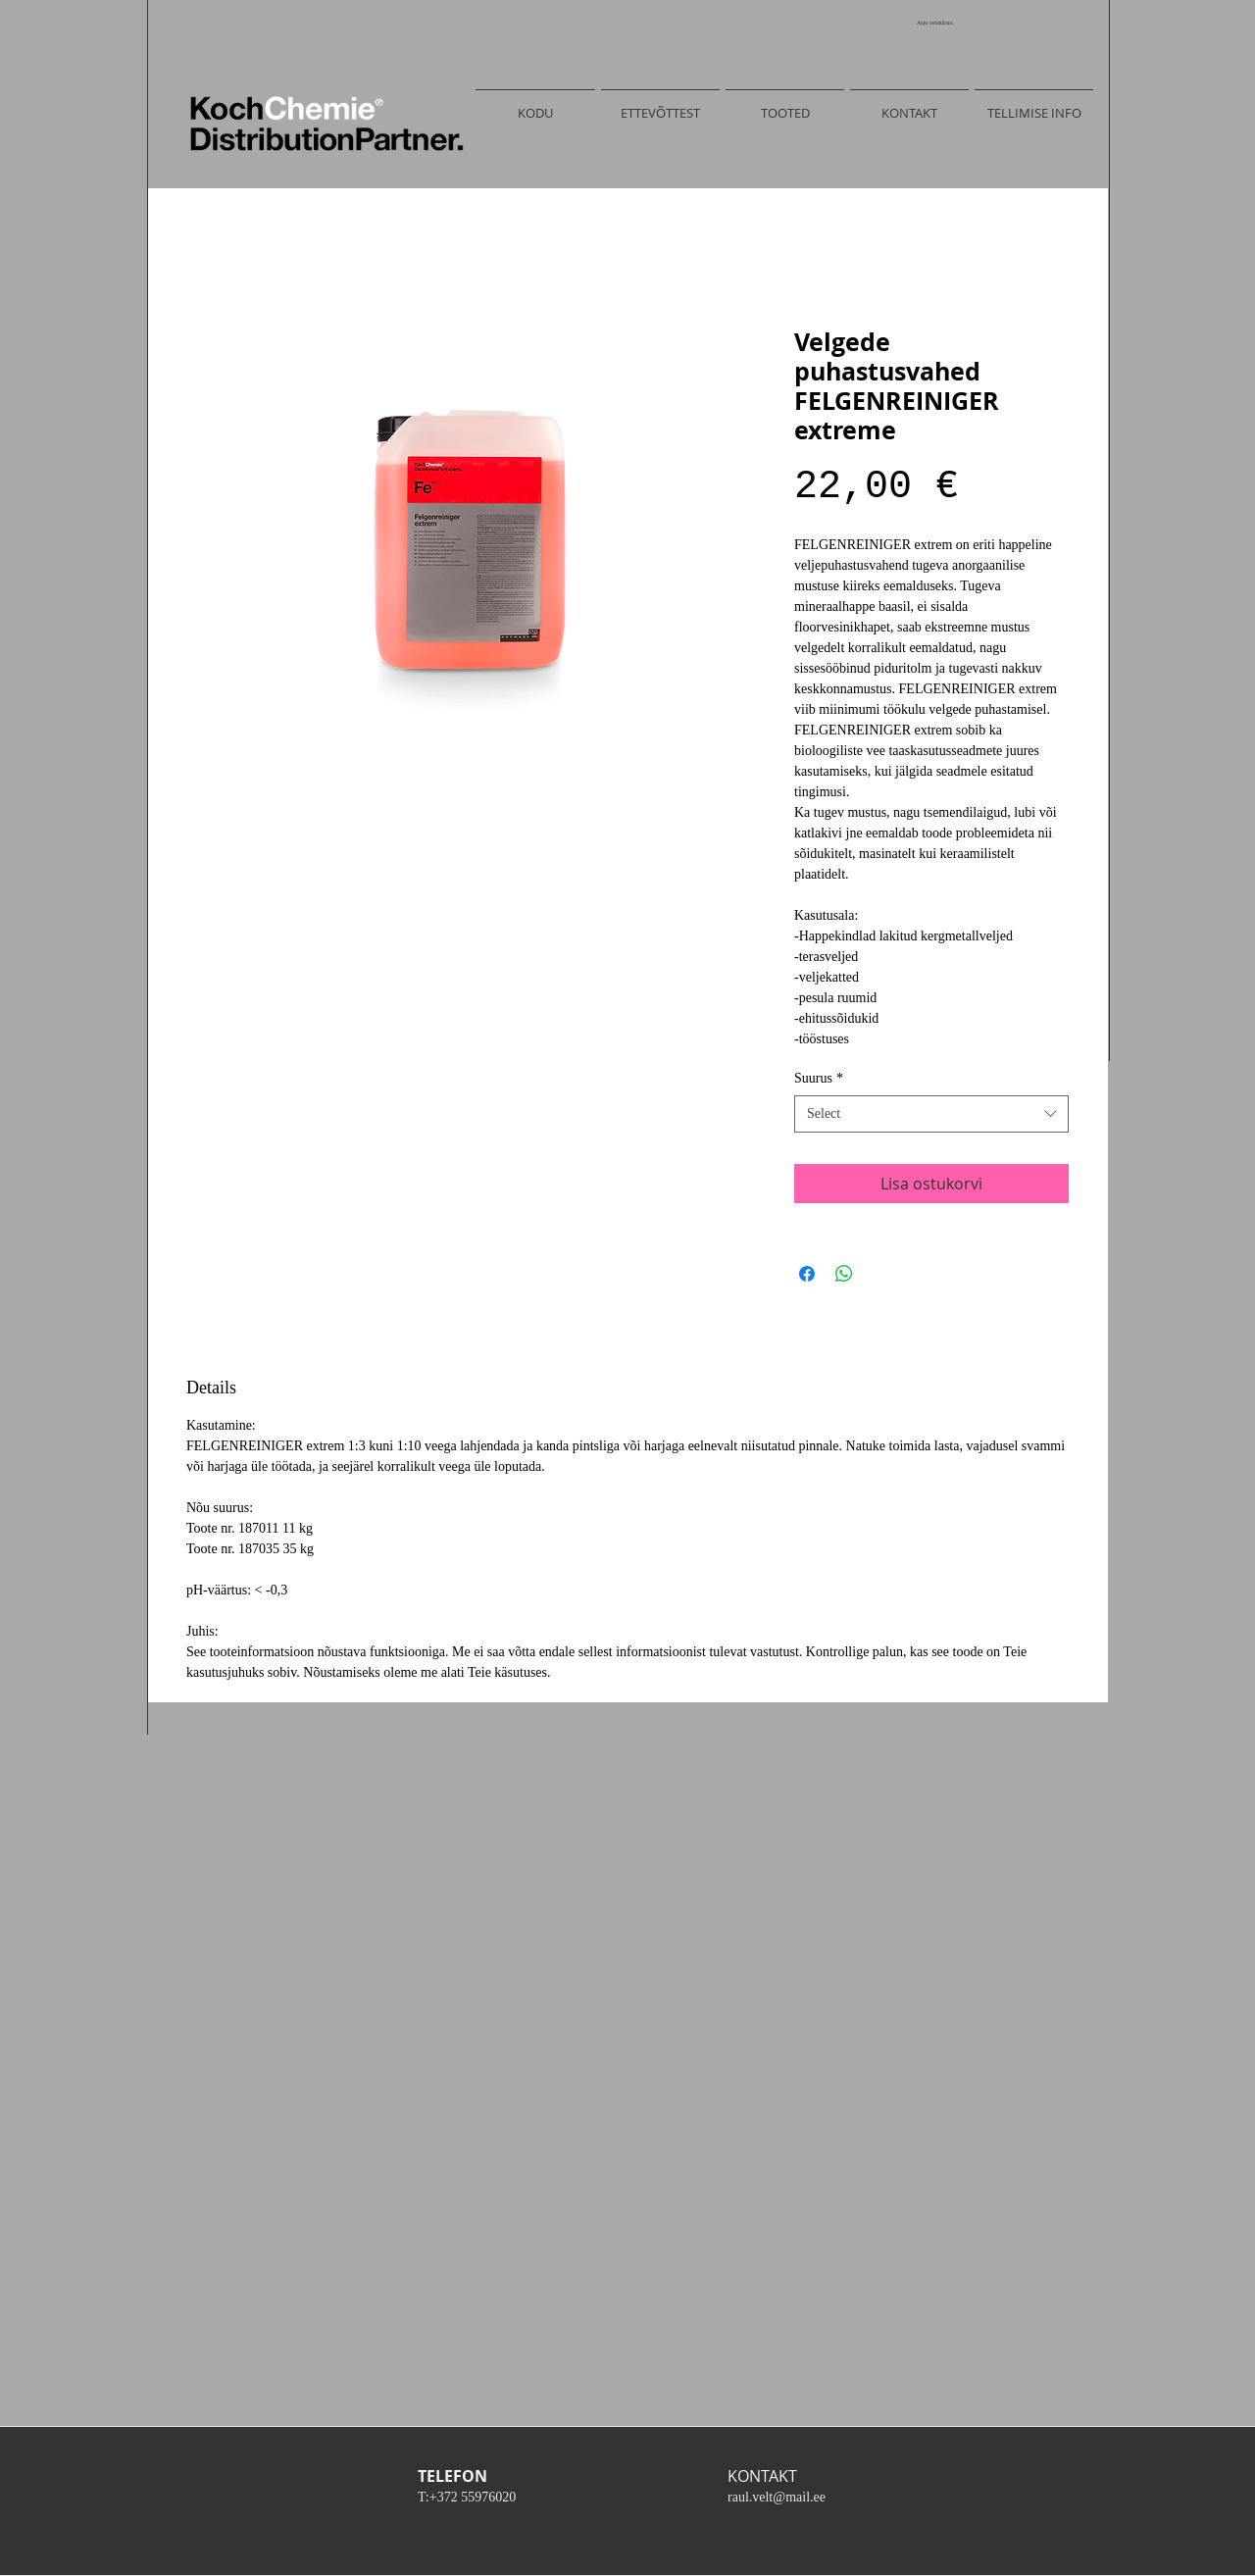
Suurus (818, 1078)
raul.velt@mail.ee (777, 2497)
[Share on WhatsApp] (844, 1274)
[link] (942, 22)
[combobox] (931, 1114)
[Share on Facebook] (807, 1274)
